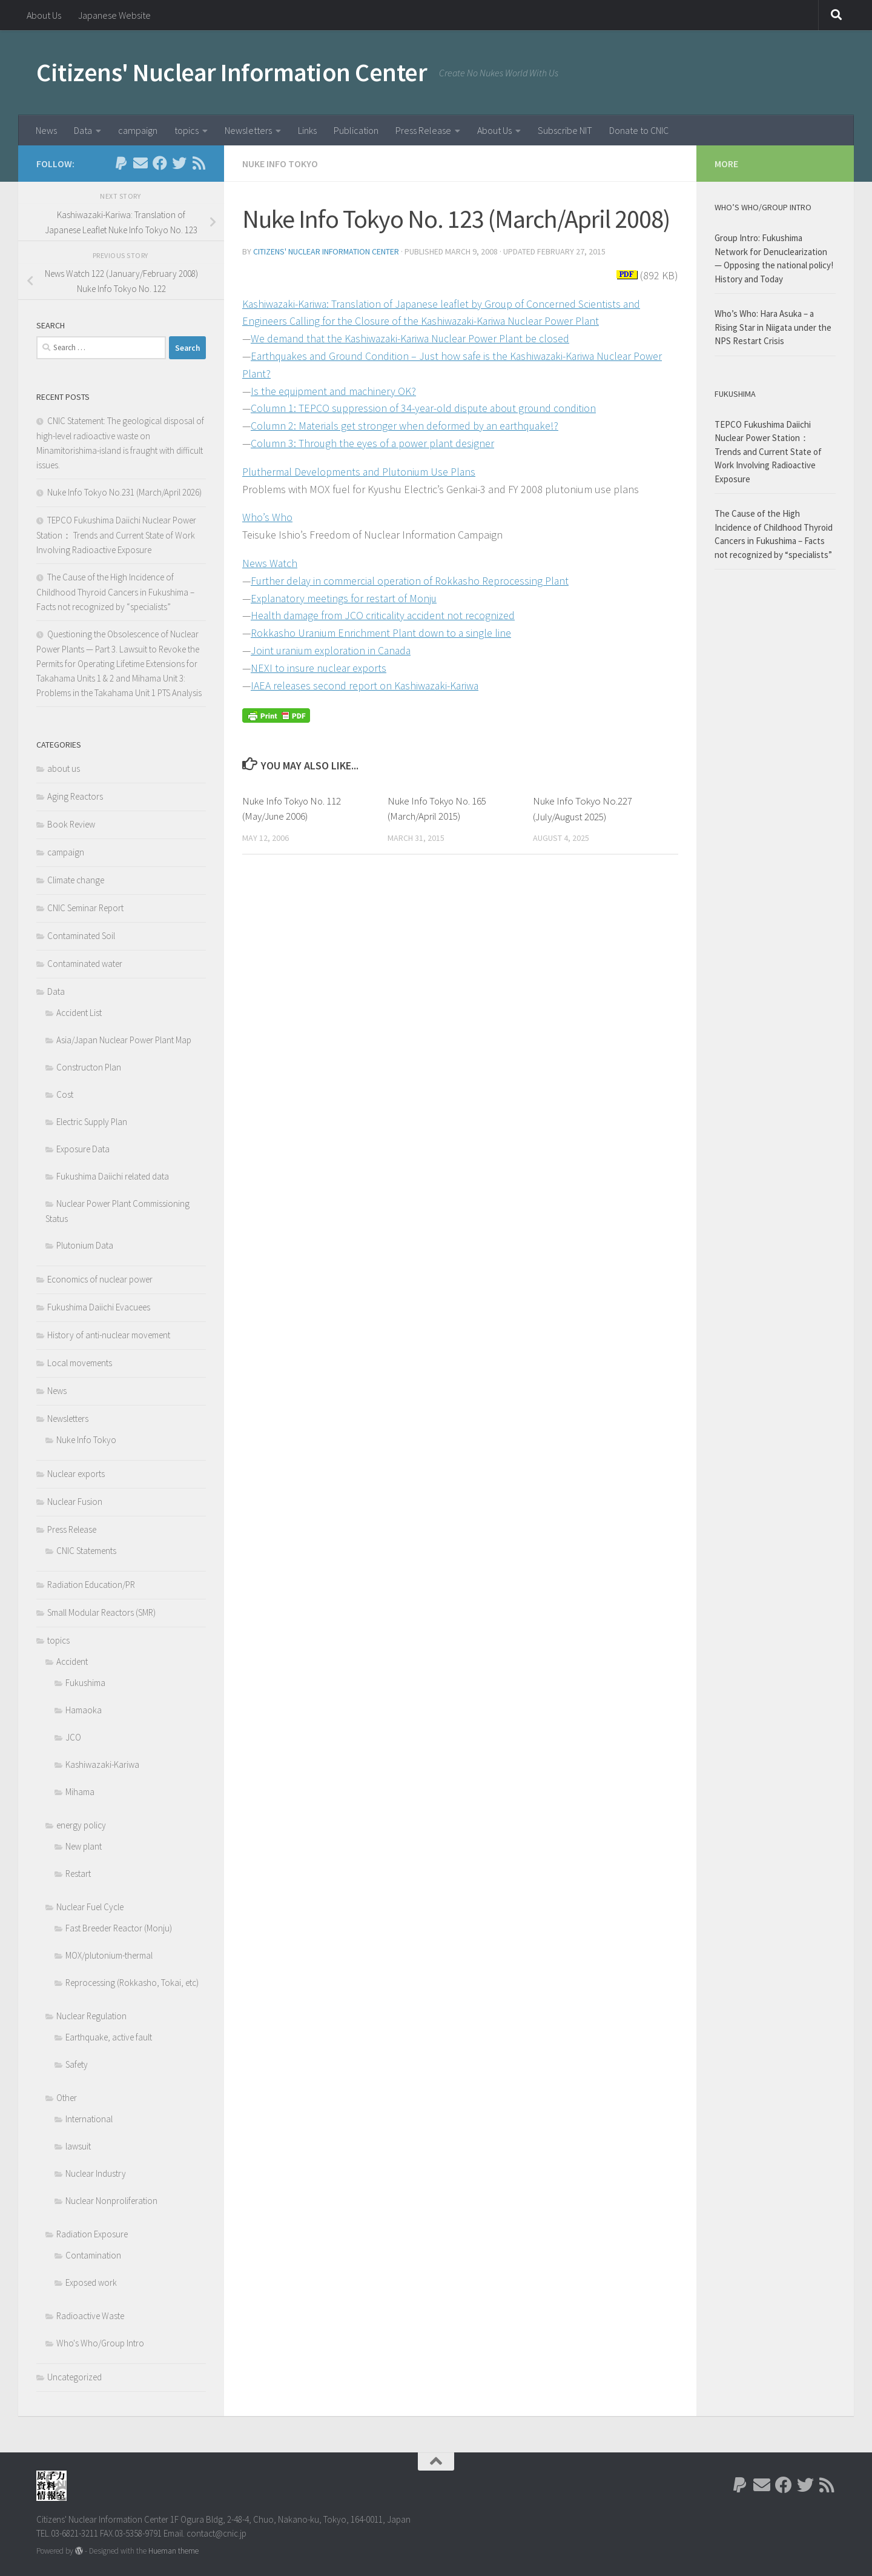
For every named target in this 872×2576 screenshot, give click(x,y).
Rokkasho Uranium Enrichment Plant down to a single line (382, 633)
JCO (73, 1737)
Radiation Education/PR (91, 1584)
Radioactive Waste (90, 2316)
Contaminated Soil (81, 935)
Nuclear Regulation (91, 2016)
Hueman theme (173, 2551)
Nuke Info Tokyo (280, 164)
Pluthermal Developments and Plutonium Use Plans (360, 472)
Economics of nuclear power (100, 1279)
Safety (76, 2064)
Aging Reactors (75, 796)
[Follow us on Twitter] (179, 163)
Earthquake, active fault (108, 2037)
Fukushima (85, 1682)
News (46, 130)
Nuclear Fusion (74, 1501)
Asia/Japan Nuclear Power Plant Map (123, 1040)
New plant (83, 1846)
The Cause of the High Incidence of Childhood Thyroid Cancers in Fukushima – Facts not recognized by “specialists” (115, 591)
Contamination (93, 2255)
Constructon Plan (88, 1067)
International (89, 2119)
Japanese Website (114, 15)
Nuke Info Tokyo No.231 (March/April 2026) (124, 492)
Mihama (79, 1792)
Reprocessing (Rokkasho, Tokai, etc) (132, 1982)
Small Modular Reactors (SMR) (101, 1612)
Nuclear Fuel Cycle (90, 1907)
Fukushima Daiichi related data (112, 1176)
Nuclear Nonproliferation (111, 2200)
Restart (78, 1873)
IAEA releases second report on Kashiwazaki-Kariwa (366, 685)
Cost (64, 1094)
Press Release (423, 130)
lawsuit (78, 2146)
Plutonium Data (84, 1245)
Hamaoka (83, 1710)
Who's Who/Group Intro (100, 2343)
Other (66, 2097)
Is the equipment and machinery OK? (334, 391)
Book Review (71, 824)
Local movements (79, 1363)
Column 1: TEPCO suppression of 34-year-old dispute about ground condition (425, 408)
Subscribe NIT (565, 130)
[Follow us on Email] (140, 163)
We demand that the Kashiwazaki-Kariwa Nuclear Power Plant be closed (413, 338)
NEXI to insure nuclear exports (319, 668)
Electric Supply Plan (91, 1121)
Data (83, 130)
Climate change (75, 880)
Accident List (79, 1012)
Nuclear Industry (95, 2173)
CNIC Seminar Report (85, 908)
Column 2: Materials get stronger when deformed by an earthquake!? (407, 426)
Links (307, 130)
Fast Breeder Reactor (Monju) (118, 1928)
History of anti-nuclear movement (108, 1335)
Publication (356, 130)
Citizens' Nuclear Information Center (231, 72)
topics (186, 130)
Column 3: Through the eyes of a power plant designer (374, 443)
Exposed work (91, 2282)
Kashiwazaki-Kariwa (102, 1764)
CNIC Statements (86, 1550)
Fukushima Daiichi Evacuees (98, 1307)
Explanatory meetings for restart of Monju (345, 598)
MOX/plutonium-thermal (109, 1955)
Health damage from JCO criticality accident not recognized (384, 615)
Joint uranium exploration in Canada (333, 650)
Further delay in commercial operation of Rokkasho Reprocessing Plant (411, 581)
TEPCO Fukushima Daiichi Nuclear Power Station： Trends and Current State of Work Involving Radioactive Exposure (116, 535)
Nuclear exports (76, 1473)
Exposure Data (83, 1149)
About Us (44, 15)
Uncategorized (74, 2377)
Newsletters (248, 130)
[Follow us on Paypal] (121, 163)
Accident (72, 1661)
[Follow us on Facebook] (160, 163)
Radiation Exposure (92, 2234)
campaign (137, 130)
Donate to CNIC (639, 130)
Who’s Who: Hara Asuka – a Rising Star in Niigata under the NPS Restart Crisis (773, 327)
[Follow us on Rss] (198, 163)
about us (63, 768)
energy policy (81, 1825)
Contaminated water (84, 963)
